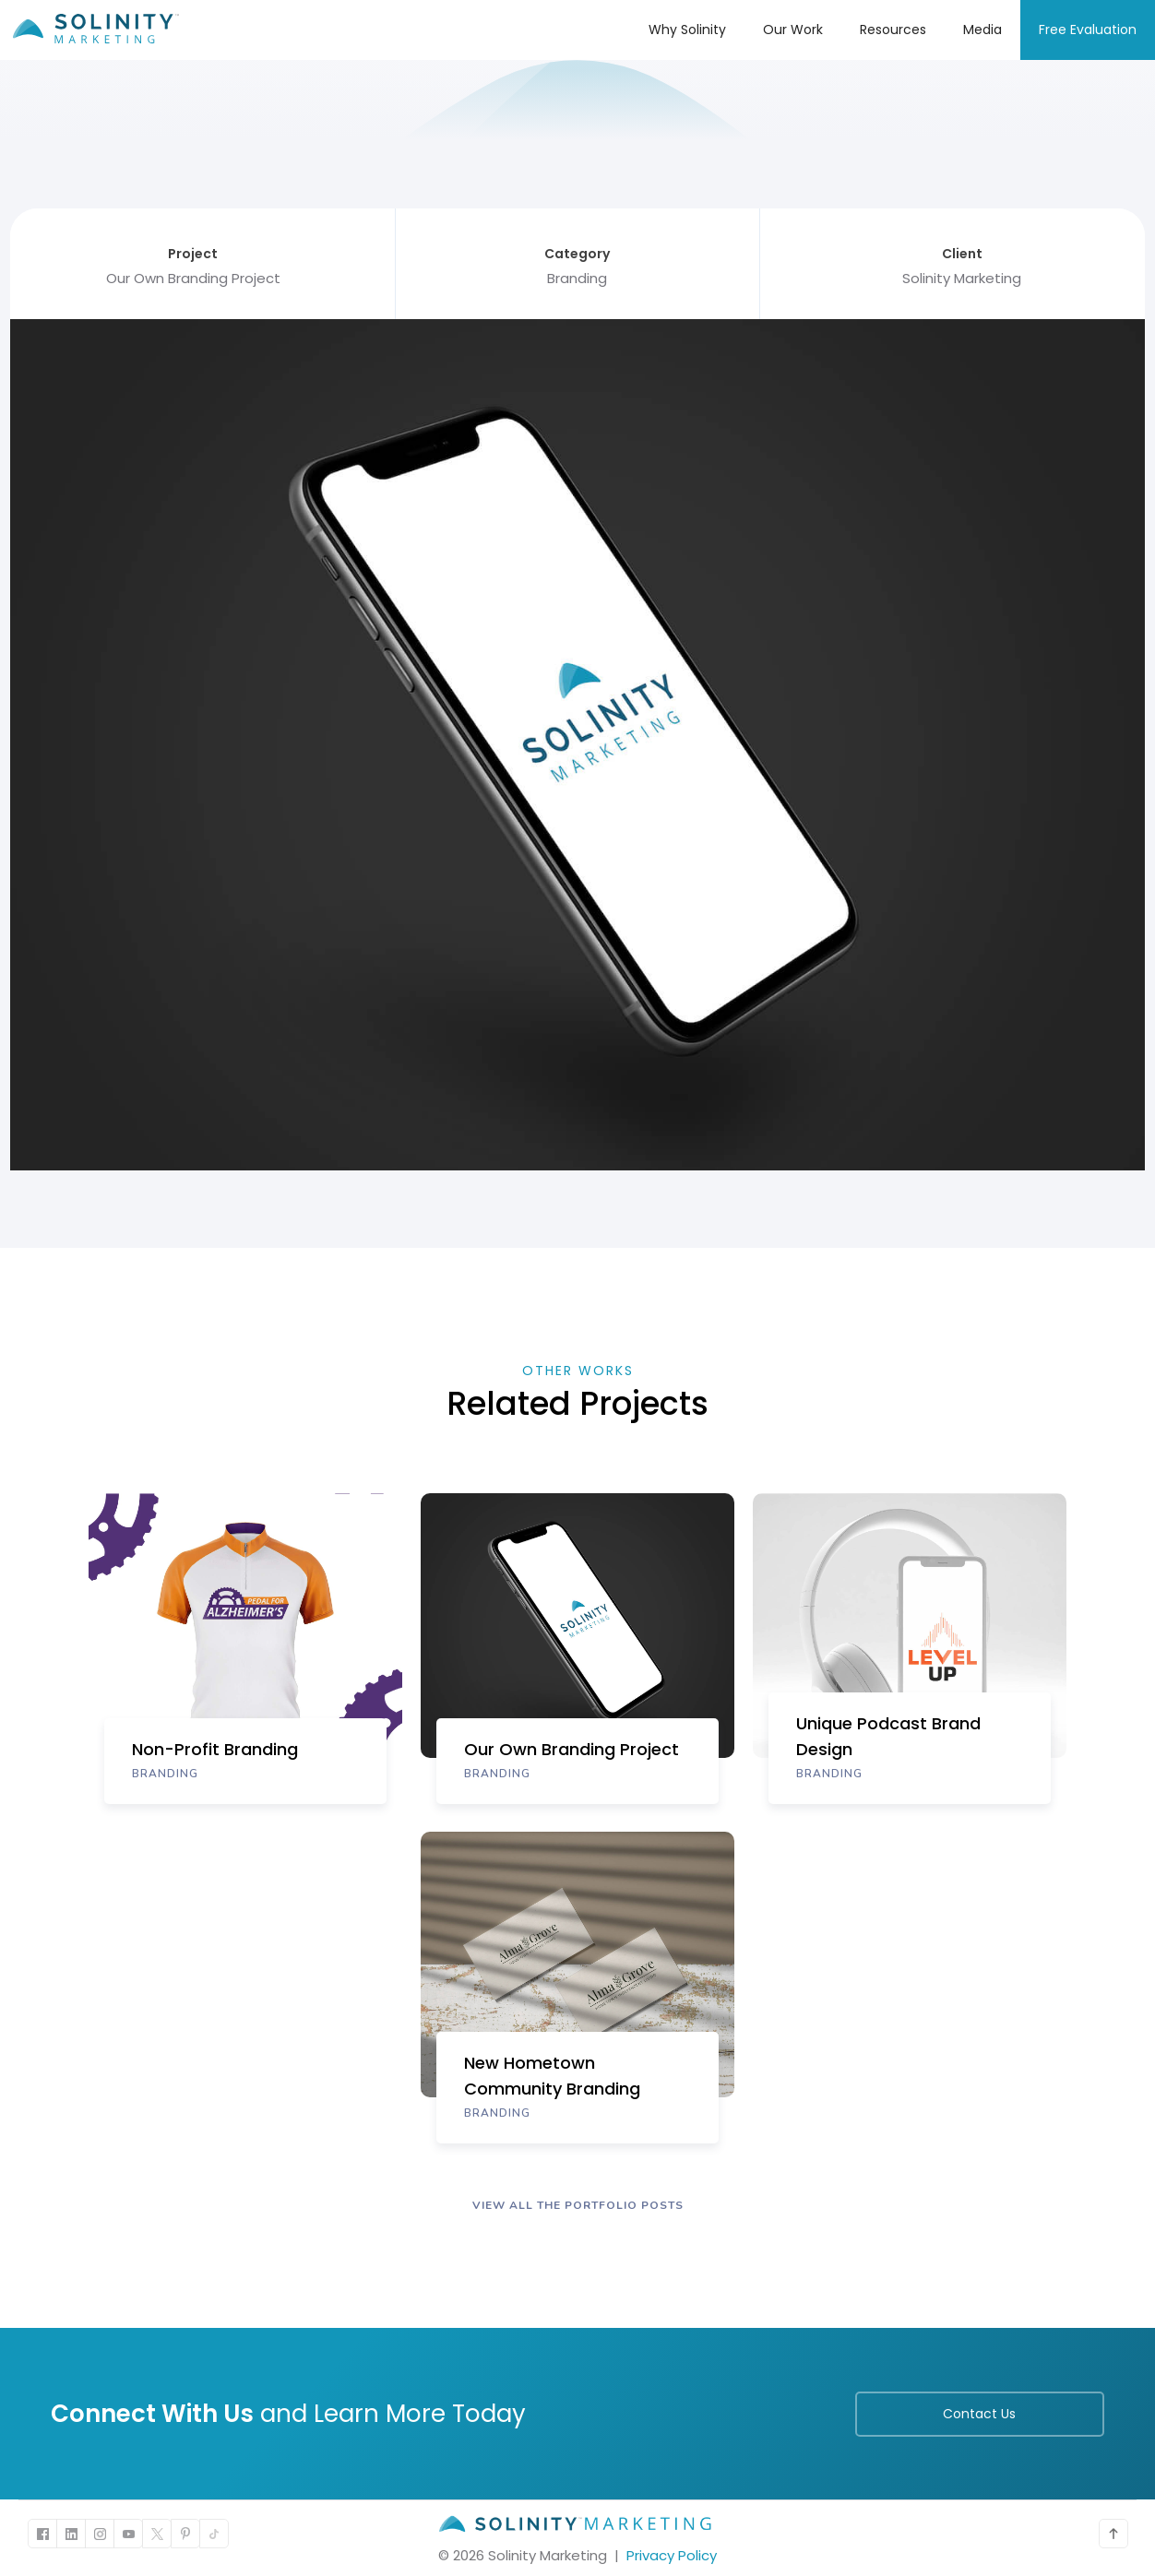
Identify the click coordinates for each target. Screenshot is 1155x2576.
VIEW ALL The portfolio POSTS (578, 2205)
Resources (893, 29)
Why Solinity (687, 29)
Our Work (793, 29)
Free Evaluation (1088, 29)
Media (982, 29)
